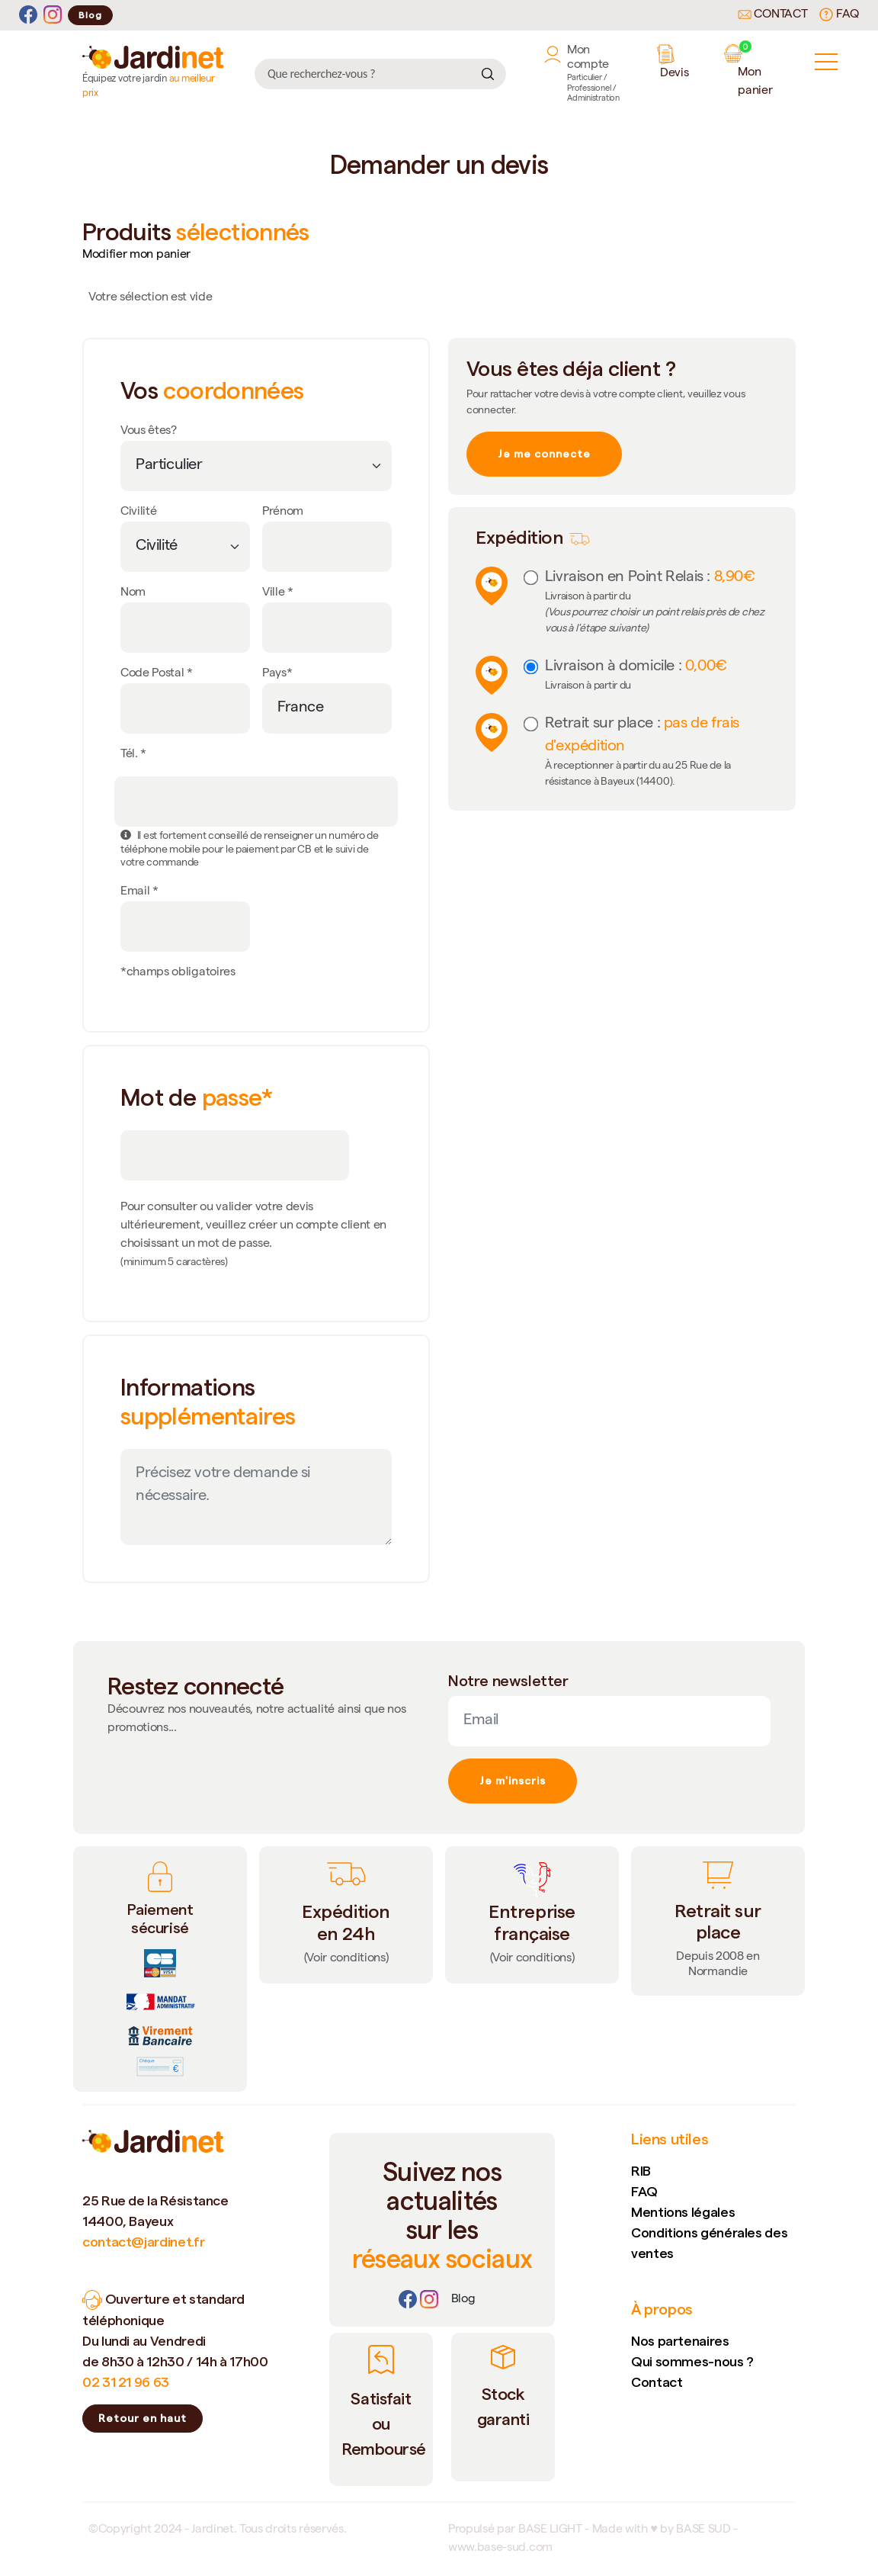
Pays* (277, 674)
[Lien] (463, 2299)
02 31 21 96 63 (125, 2382)
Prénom (282, 512)
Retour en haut (142, 2418)
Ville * (277, 593)
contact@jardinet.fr (143, 2241)
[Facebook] (28, 14)
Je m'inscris (512, 1781)
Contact (773, 15)
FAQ (839, 14)
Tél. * (133, 755)
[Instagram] (52, 14)
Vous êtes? (148, 432)
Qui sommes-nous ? (692, 2361)
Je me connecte (544, 454)
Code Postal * (156, 674)
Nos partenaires (680, 2340)
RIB (641, 2170)
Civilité (138, 512)
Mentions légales (683, 2212)
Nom (133, 593)
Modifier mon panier (136, 255)
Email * (139, 892)
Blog (90, 15)
